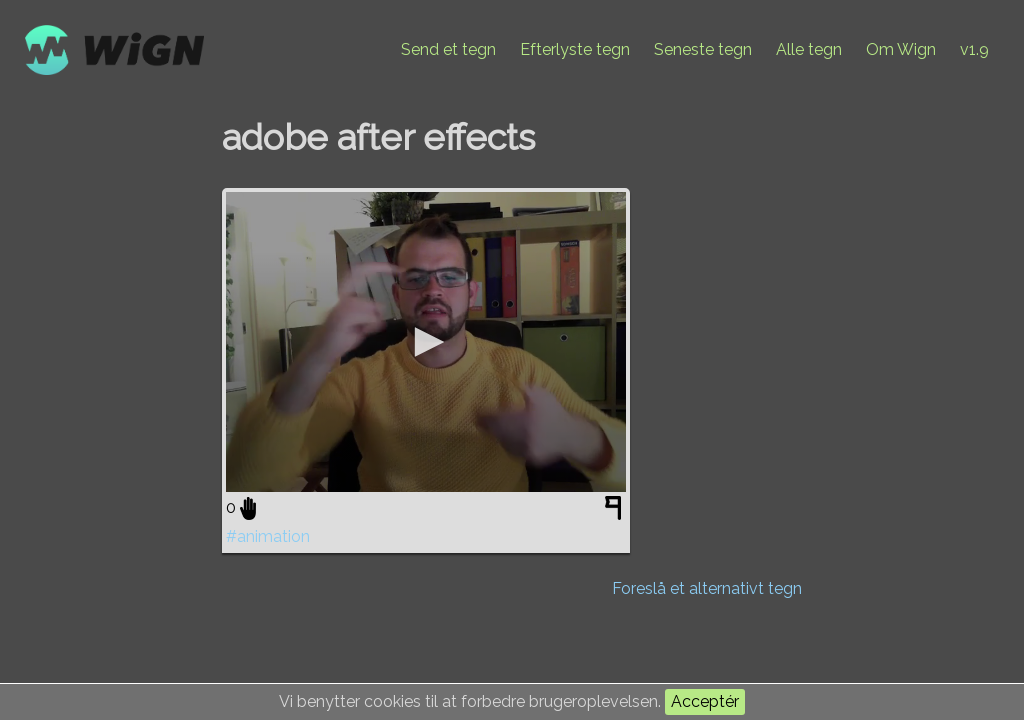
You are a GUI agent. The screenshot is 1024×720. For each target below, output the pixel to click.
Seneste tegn (703, 49)
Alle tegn (809, 49)
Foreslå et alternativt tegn (707, 588)
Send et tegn (448, 49)
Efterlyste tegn (575, 49)
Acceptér (705, 701)
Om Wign (901, 49)
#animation (268, 536)
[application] (426, 342)
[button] (426, 342)
